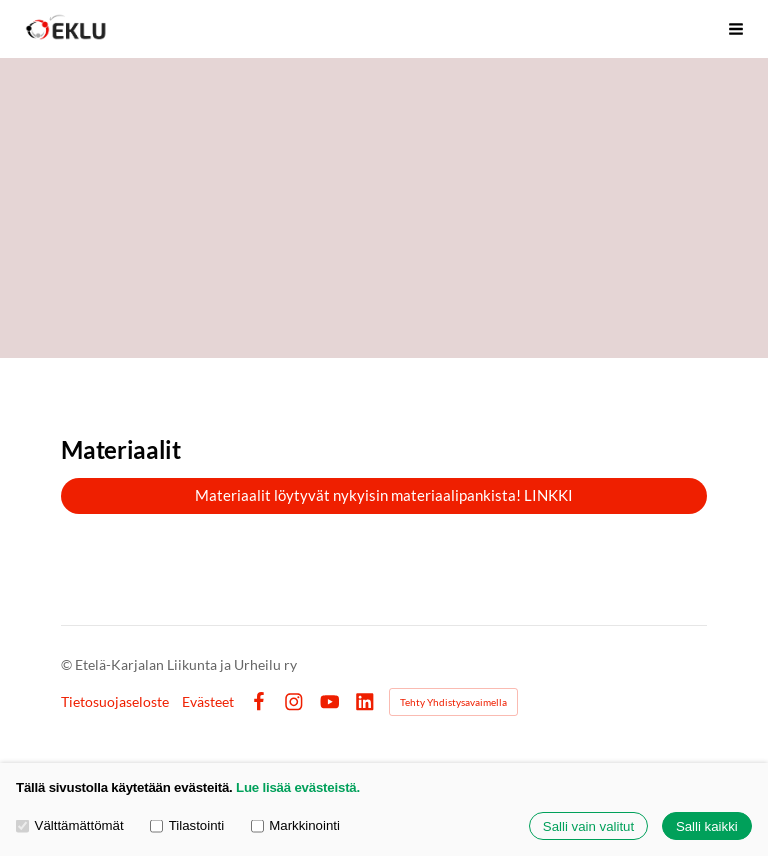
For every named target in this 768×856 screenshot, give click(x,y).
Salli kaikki (707, 826)
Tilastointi (187, 826)
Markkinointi (295, 826)
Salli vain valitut (588, 826)
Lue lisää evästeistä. (298, 787)
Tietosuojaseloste (115, 702)
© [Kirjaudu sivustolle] (68, 664)
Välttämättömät (70, 826)
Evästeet (208, 702)
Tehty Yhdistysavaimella (453, 702)
